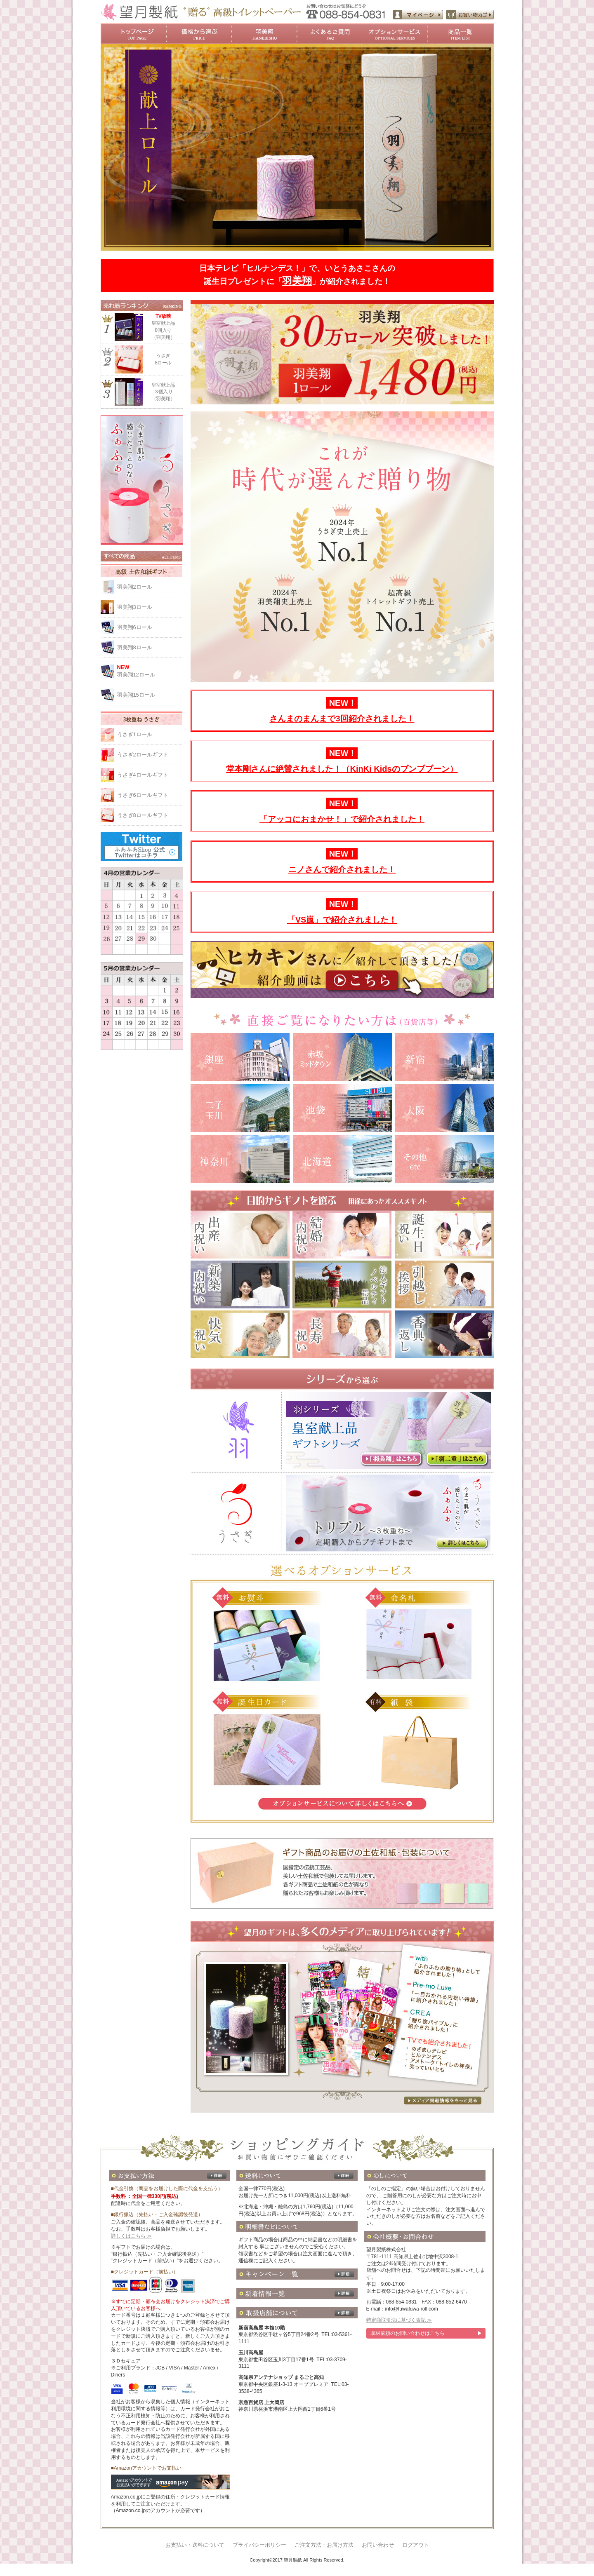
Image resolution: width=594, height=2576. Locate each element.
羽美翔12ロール (150, 671)
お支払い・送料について (194, 2545)
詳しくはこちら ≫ (131, 2236)
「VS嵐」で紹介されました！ (342, 919)
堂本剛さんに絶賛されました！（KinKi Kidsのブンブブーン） (341, 768)
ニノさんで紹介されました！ (342, 869)
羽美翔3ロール (134, 607)
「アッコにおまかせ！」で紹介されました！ (341, 819)
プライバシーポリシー (259, 2545)
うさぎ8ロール (163, 359)
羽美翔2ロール (134, 587)
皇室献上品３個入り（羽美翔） (163, 392)
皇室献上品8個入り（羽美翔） (163, 326)
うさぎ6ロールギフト (142, 795)
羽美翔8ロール (134, 647)
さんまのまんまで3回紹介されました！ (341, 718)
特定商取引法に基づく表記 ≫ (399, 2320)
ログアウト (415, 2545)
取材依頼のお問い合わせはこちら (407, 2333)
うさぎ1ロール (134, 734)
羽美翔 (297, 280)
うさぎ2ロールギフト (142, 754)
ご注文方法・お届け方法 (324, 2545)
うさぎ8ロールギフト (142, 815)
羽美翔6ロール (134, 627)
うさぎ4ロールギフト (142, 775)
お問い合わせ (378, 2545)
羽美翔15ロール (136, 695)
